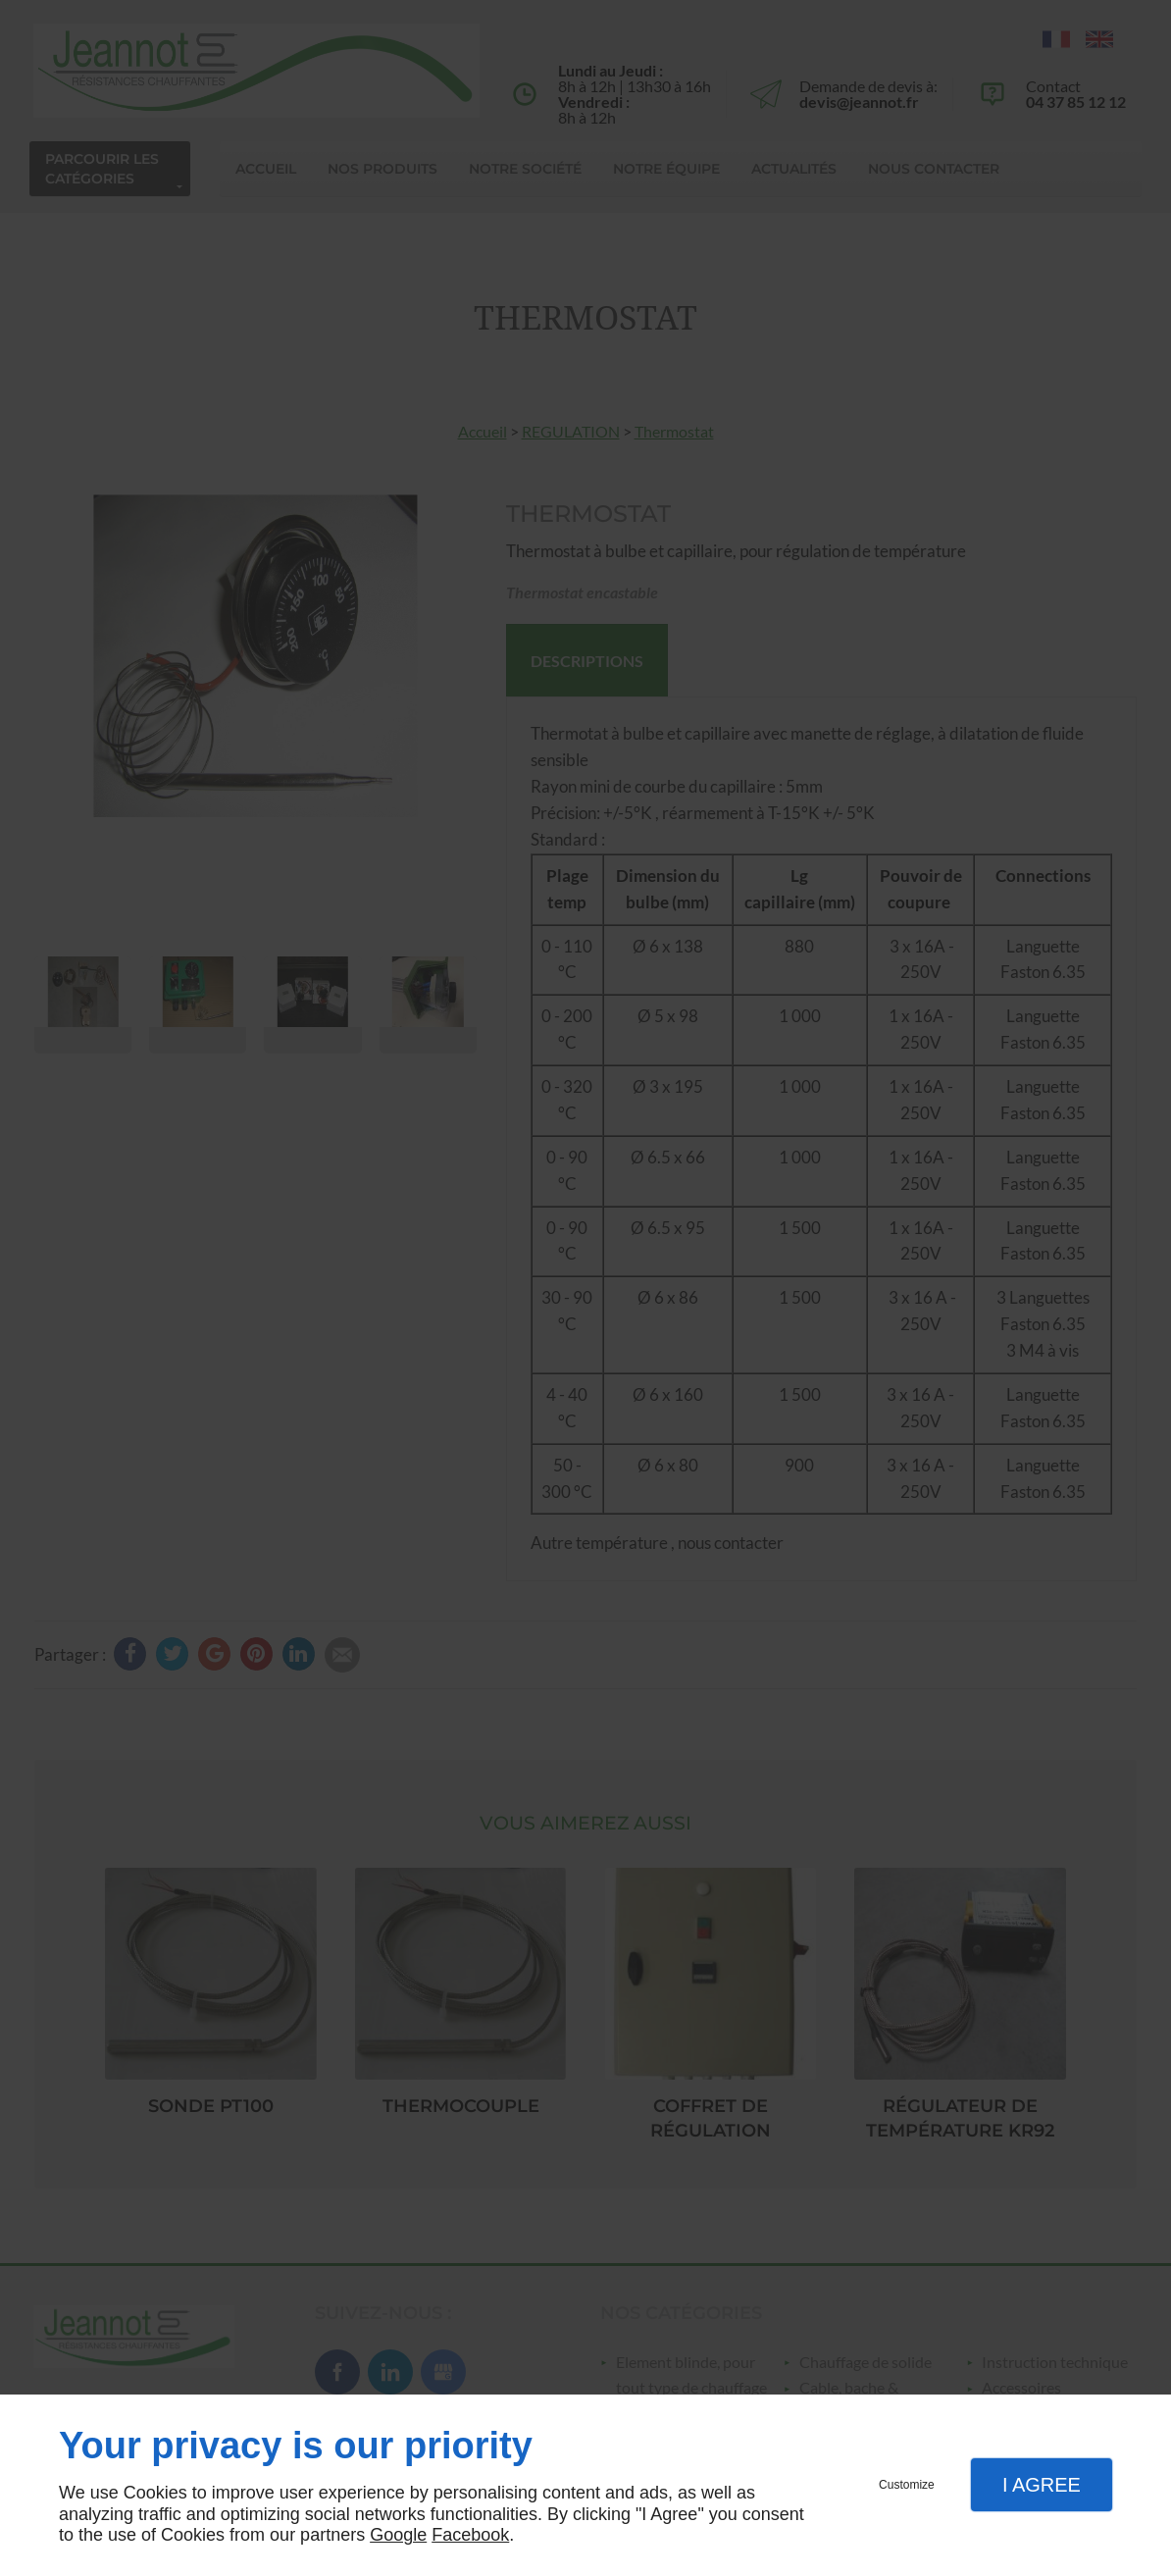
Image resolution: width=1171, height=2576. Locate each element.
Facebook (470, 2535)
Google (398, 2535)
